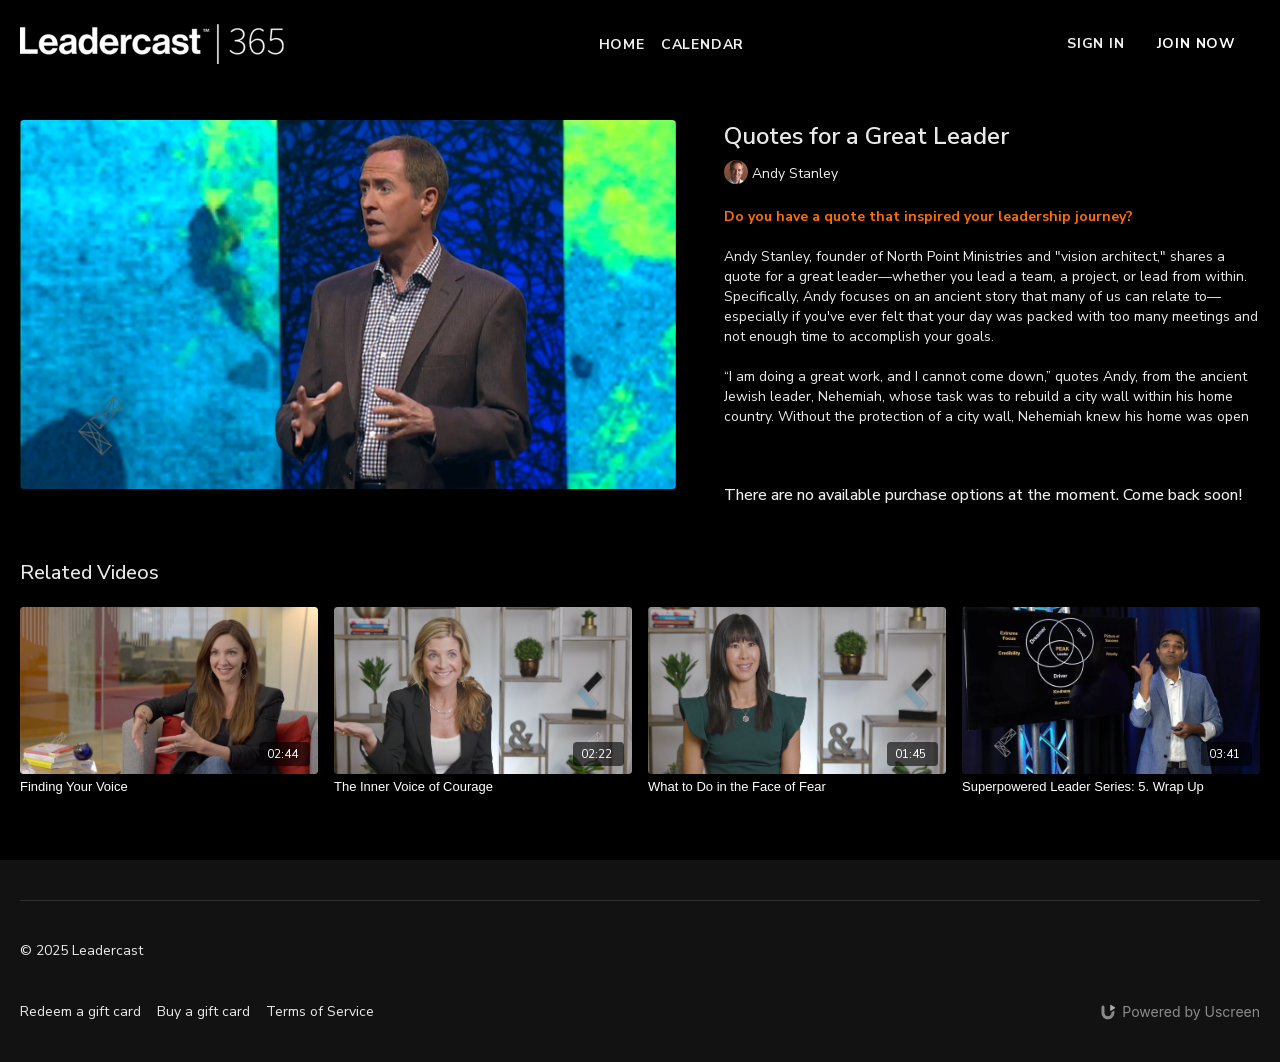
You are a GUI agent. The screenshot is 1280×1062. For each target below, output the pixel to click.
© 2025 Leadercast (81, 951)
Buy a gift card (203, 1011)
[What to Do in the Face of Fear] (797, 787)
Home (622, 44)
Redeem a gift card (80, 1011)
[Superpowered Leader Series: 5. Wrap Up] (1111, 787)
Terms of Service (320, 1011)
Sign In (1096, 43)
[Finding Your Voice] (169, 787)
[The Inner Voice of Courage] (483, 787)
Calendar (702, 44)
